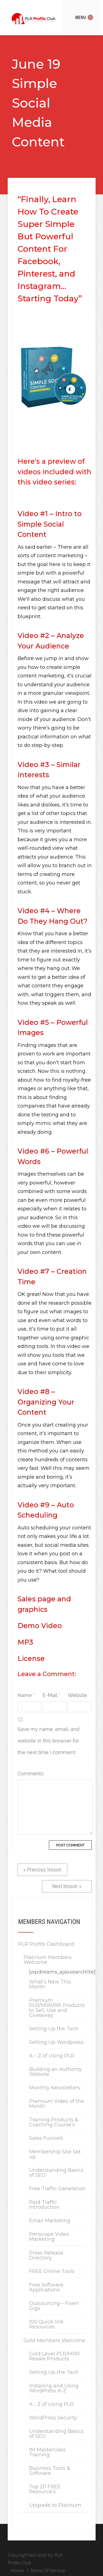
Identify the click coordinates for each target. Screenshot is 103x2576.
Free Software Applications (46, 2287)
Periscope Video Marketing (49, 2236)
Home (17, 2570)
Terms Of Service (47, 2570)
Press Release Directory (46, 2255)
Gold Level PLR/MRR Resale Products (54, 2356)
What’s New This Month (50, 1984)
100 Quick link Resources (46, 2324)
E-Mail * (51, 1695)
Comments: (29, 1773)
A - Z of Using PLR (51, 2404)
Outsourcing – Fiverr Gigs (54, 2305)
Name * (26, 1695)
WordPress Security (53, 2418)
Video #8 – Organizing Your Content (46, 1401)
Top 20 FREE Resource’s (45, 2489)
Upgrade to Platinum (55, 2505)
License (31, 1658)
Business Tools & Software (49, 2470)
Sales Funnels (46, 2138)
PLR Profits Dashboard (46, 1944)
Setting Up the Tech (54, 2029)
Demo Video (40, 1625)
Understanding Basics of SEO (56, 2172)
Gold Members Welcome (54, 2341)
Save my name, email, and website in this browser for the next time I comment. (48, 1740)
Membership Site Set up (55, 2154)
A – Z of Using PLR (51, 2056)
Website (77, 1695)
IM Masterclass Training (47, 2452)
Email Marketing (49, 2221)
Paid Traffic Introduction (44, 2204)
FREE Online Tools (51, 2271)
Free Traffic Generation (57, 2189)
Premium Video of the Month (56, 2103)
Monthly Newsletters (54, 2088)
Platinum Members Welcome (48, 1959)
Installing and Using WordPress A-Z (54, 2388)
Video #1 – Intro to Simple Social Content (50, 524)
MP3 (25, 1642)
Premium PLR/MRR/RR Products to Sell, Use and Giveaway (57, 2007)
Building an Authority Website (55, 2071)
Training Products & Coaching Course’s (53, 2122)
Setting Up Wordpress (56, 2042)
